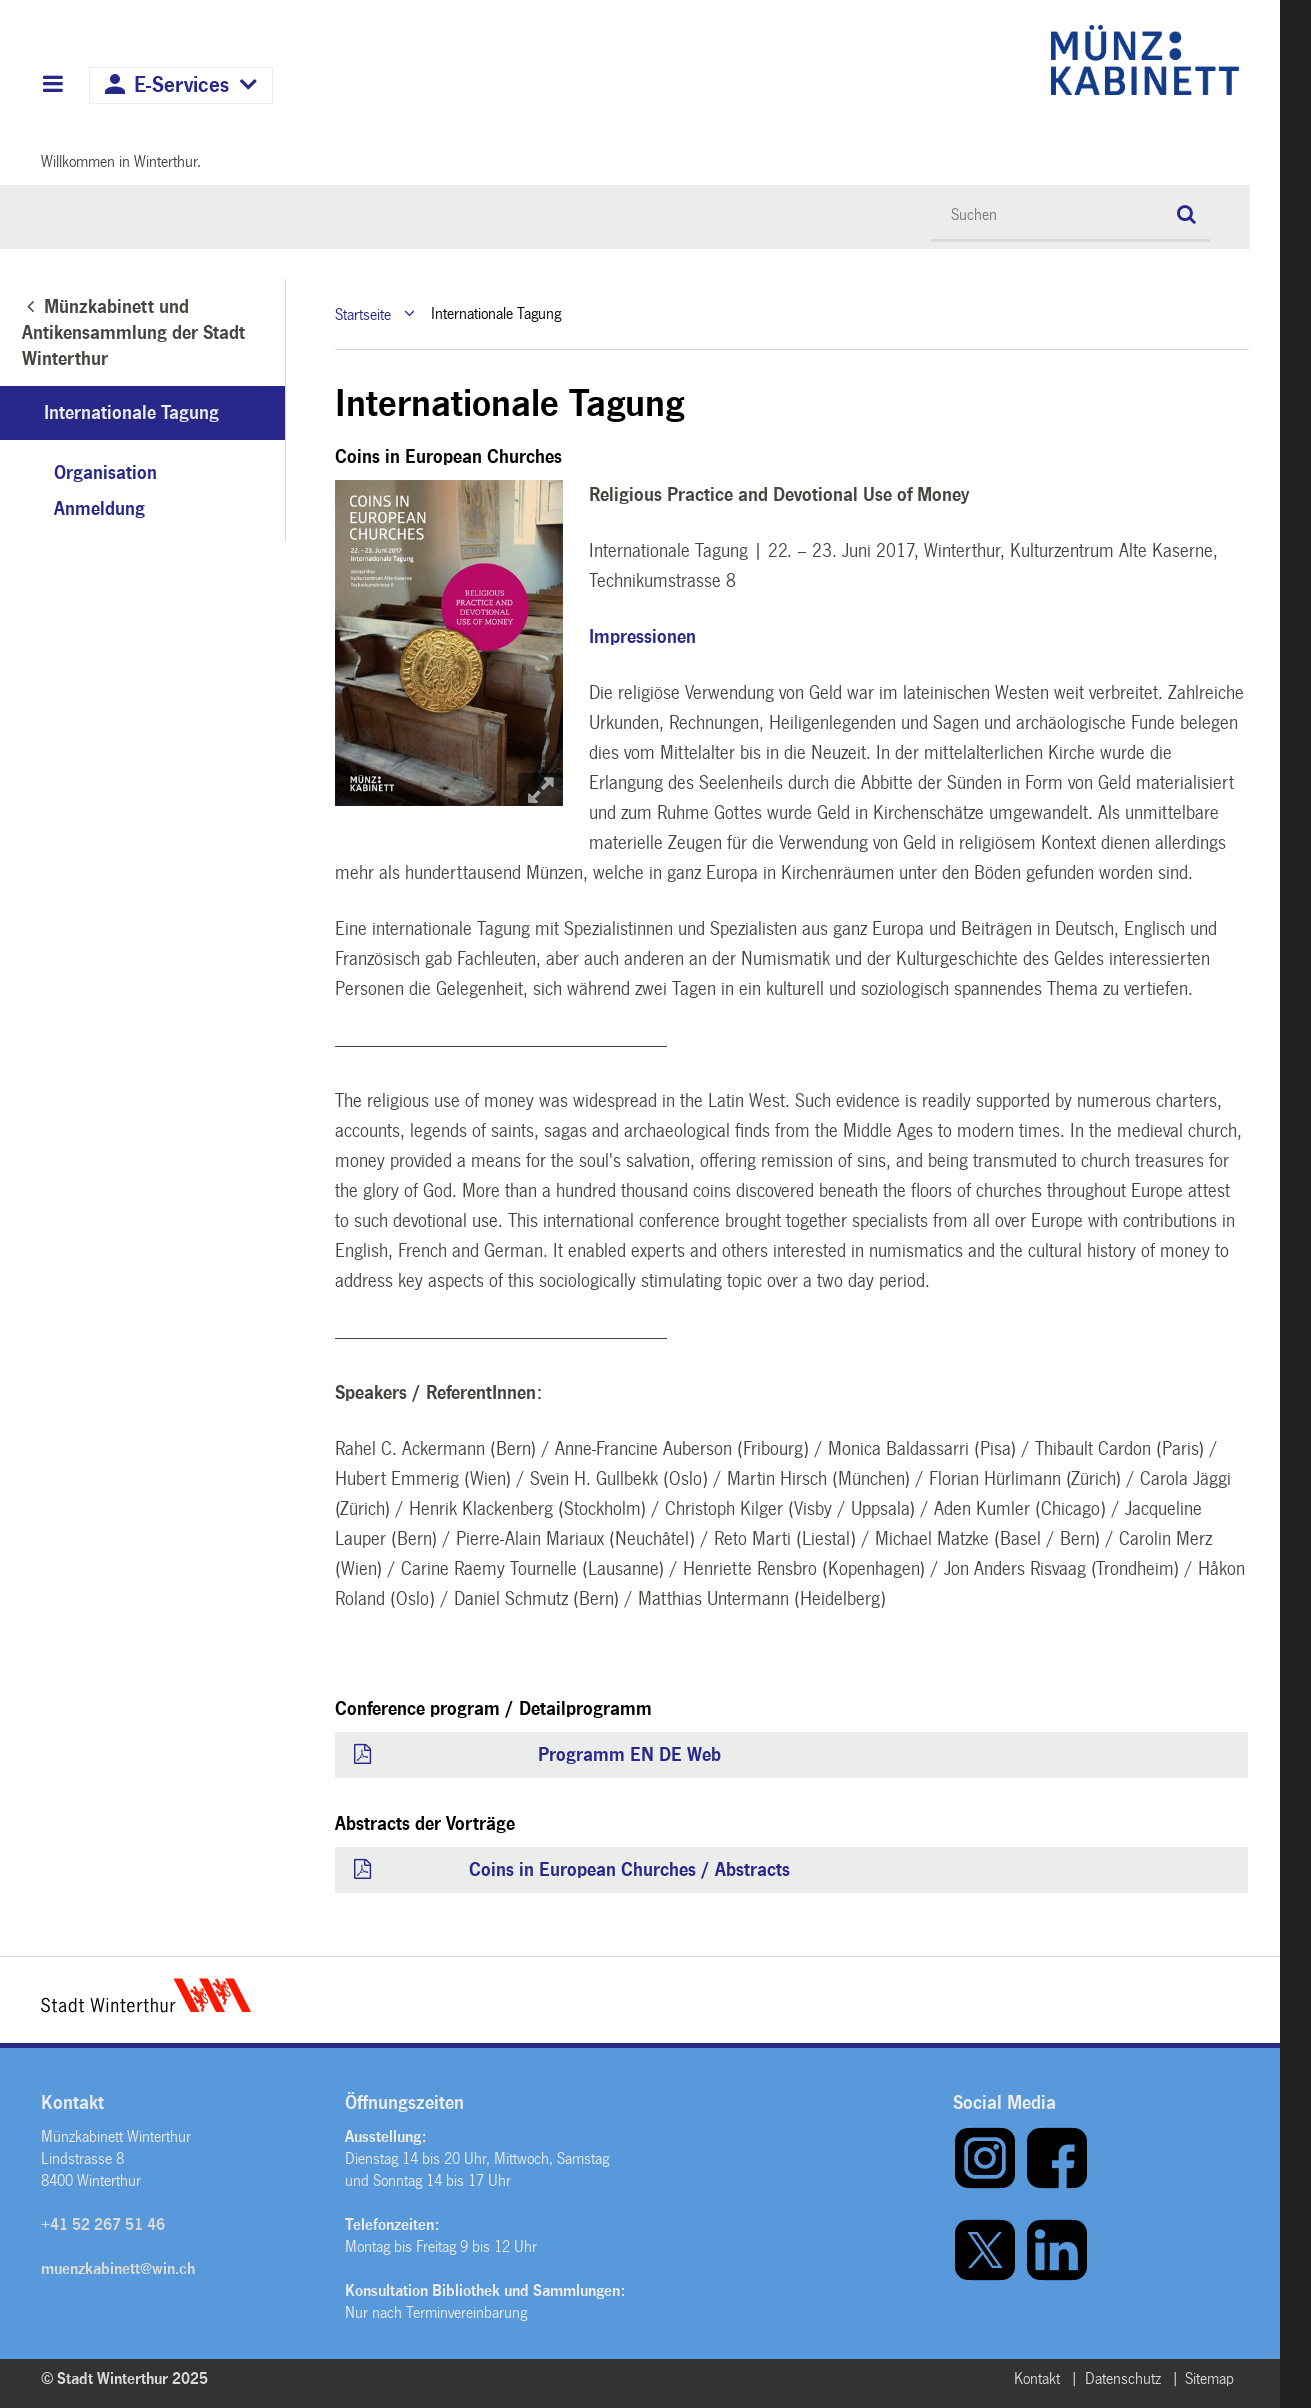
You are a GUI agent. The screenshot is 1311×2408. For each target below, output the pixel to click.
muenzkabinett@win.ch (118, 2268)
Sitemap (1209, 2378)
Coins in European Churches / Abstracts (629, 1870)
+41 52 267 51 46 (103, 2224)
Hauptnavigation (52, 86)
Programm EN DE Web (629, 1755)
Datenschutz (1123, 2378)
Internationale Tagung (131, 413)
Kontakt (1037, 2378)
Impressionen (642, 637)
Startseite (363, 313)
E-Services (181, 85)
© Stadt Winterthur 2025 (124, 2378)
